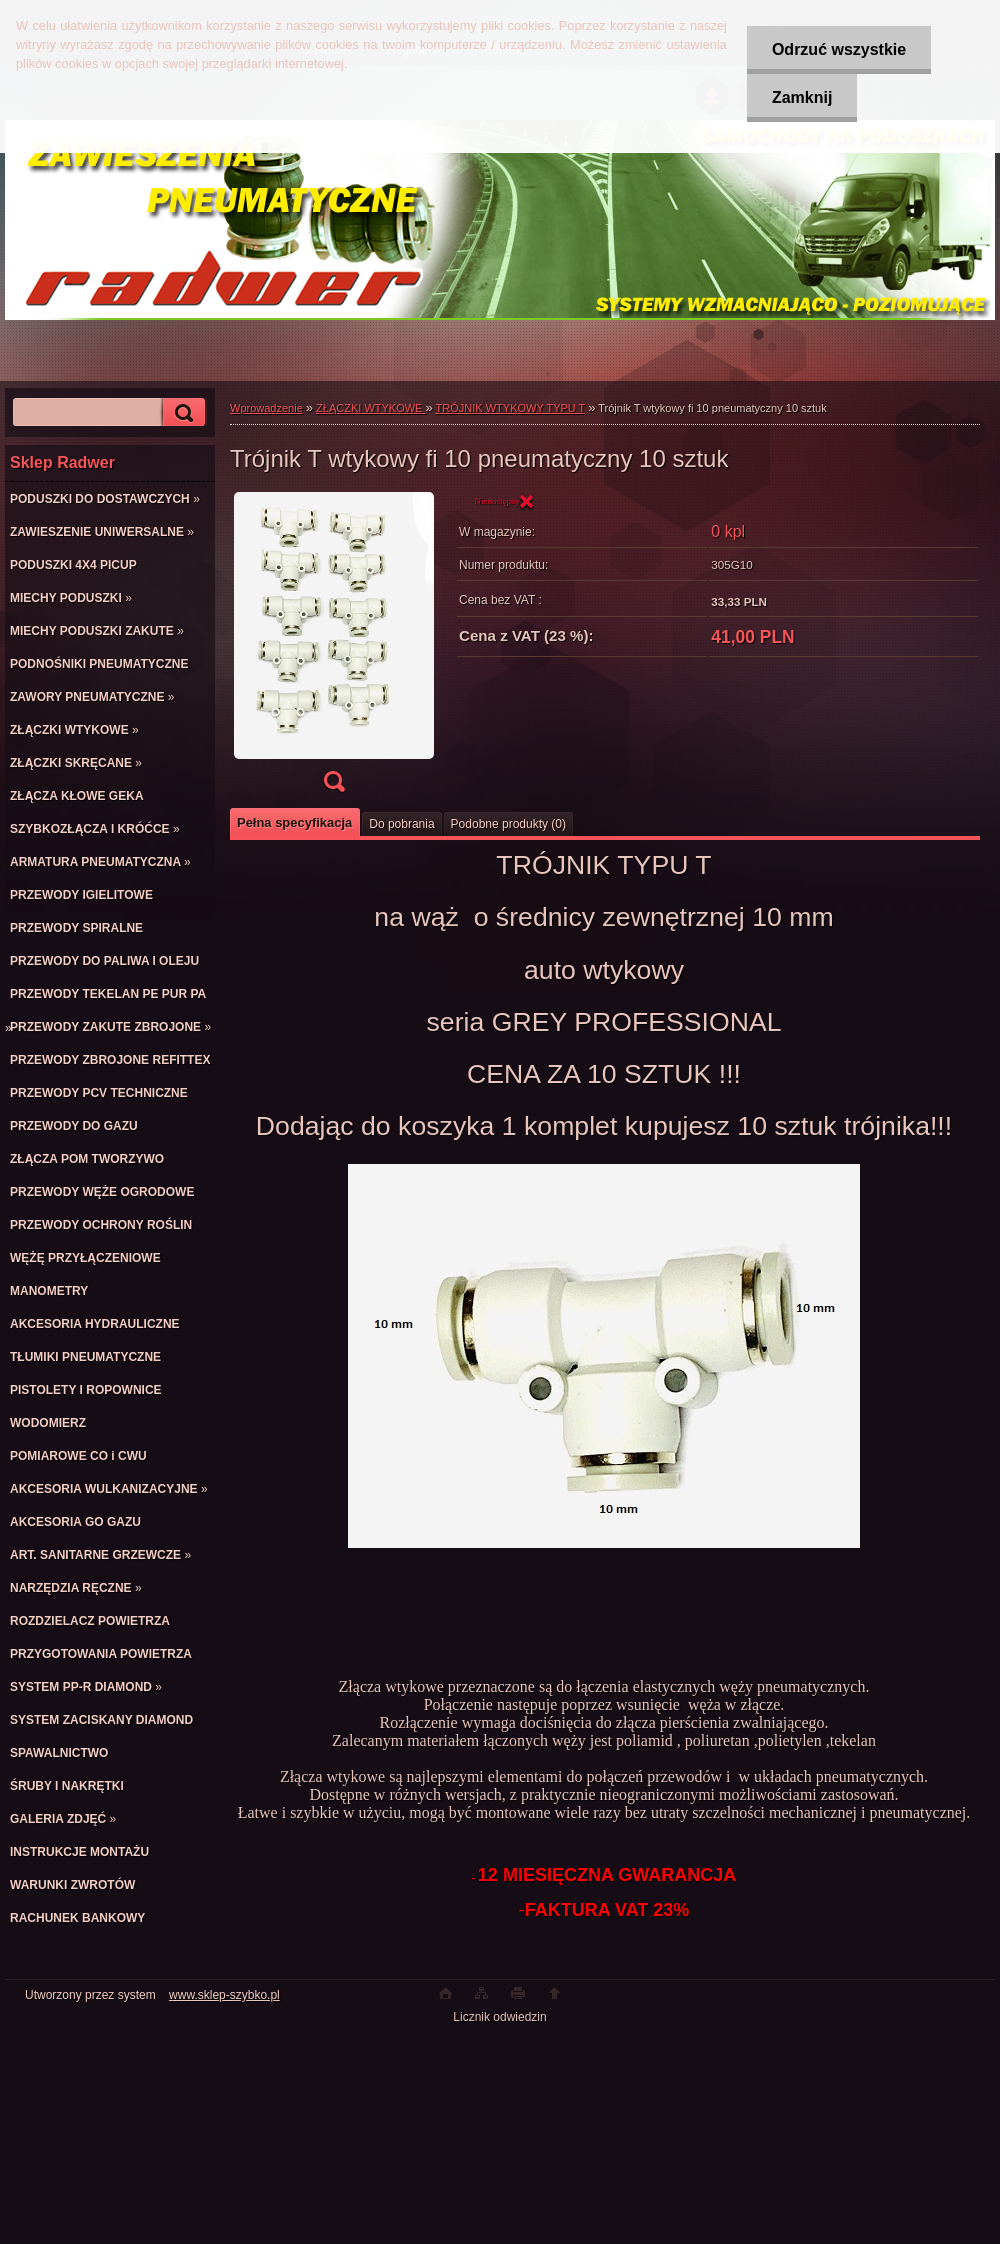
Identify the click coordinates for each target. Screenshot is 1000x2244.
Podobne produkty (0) (508, 824)
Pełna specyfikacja (294, 822)
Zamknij (802, 97)
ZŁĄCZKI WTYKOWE (370, 408)
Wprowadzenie (266, 408)
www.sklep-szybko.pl (224, 1995)
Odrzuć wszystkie (839, 49)
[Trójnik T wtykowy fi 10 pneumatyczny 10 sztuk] (334, 648)
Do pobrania (401, 824)
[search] (181, 412)
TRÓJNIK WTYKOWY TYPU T (511, 408)
